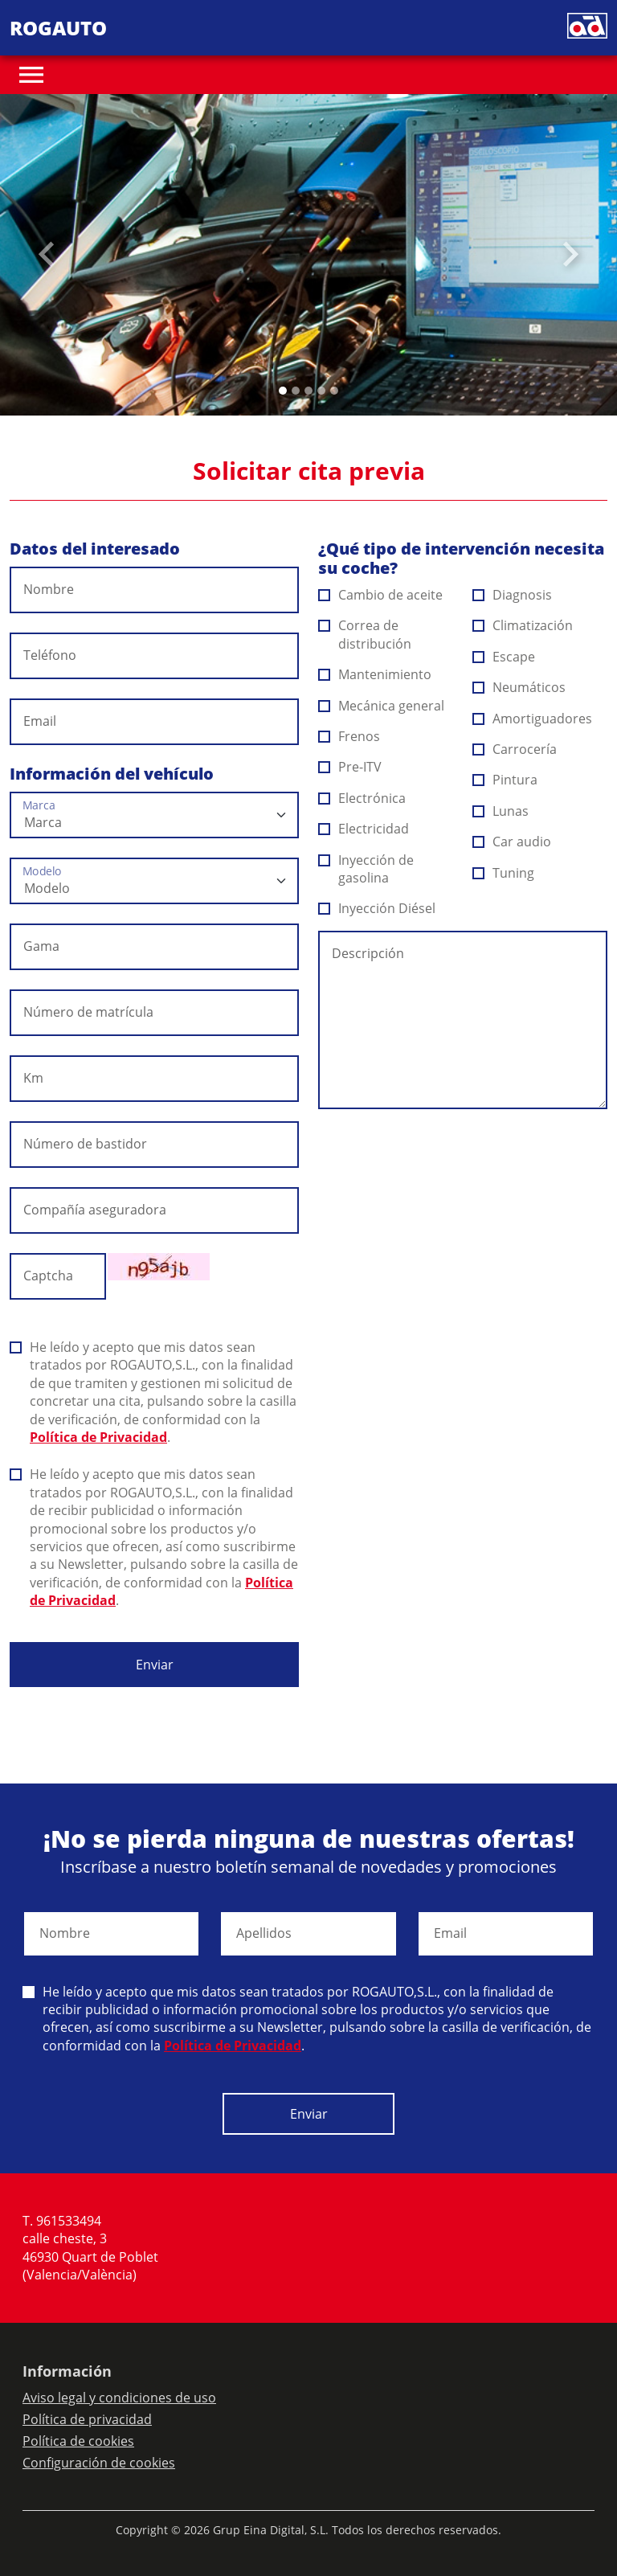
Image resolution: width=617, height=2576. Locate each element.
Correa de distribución (365, 634)
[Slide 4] (334, 391)
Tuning (503, 873)
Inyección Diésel (377, 908)
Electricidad (364, 829)
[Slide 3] (321, 391)
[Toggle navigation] (31, 74)
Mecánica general (381, 706)
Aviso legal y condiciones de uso (119, 2397)
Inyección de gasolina (366, 869)
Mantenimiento (375, 674)
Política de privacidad (87, 2419)
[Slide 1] (296, 391)
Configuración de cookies (98, 2463)
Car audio (512, 841)
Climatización (523, 625)
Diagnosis (512, 595)
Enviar (155, 1664)
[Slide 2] (308, 391)
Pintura (505, 779)
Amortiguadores (532, 718)
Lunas (500, 811)
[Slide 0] (283, 391)
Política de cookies (78, 2441)
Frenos (349, 736)
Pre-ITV (350, 767)
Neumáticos (519, 687)
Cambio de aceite (380, 595)
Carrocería (515, 749)
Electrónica (362, 798)
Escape (504, 657)
